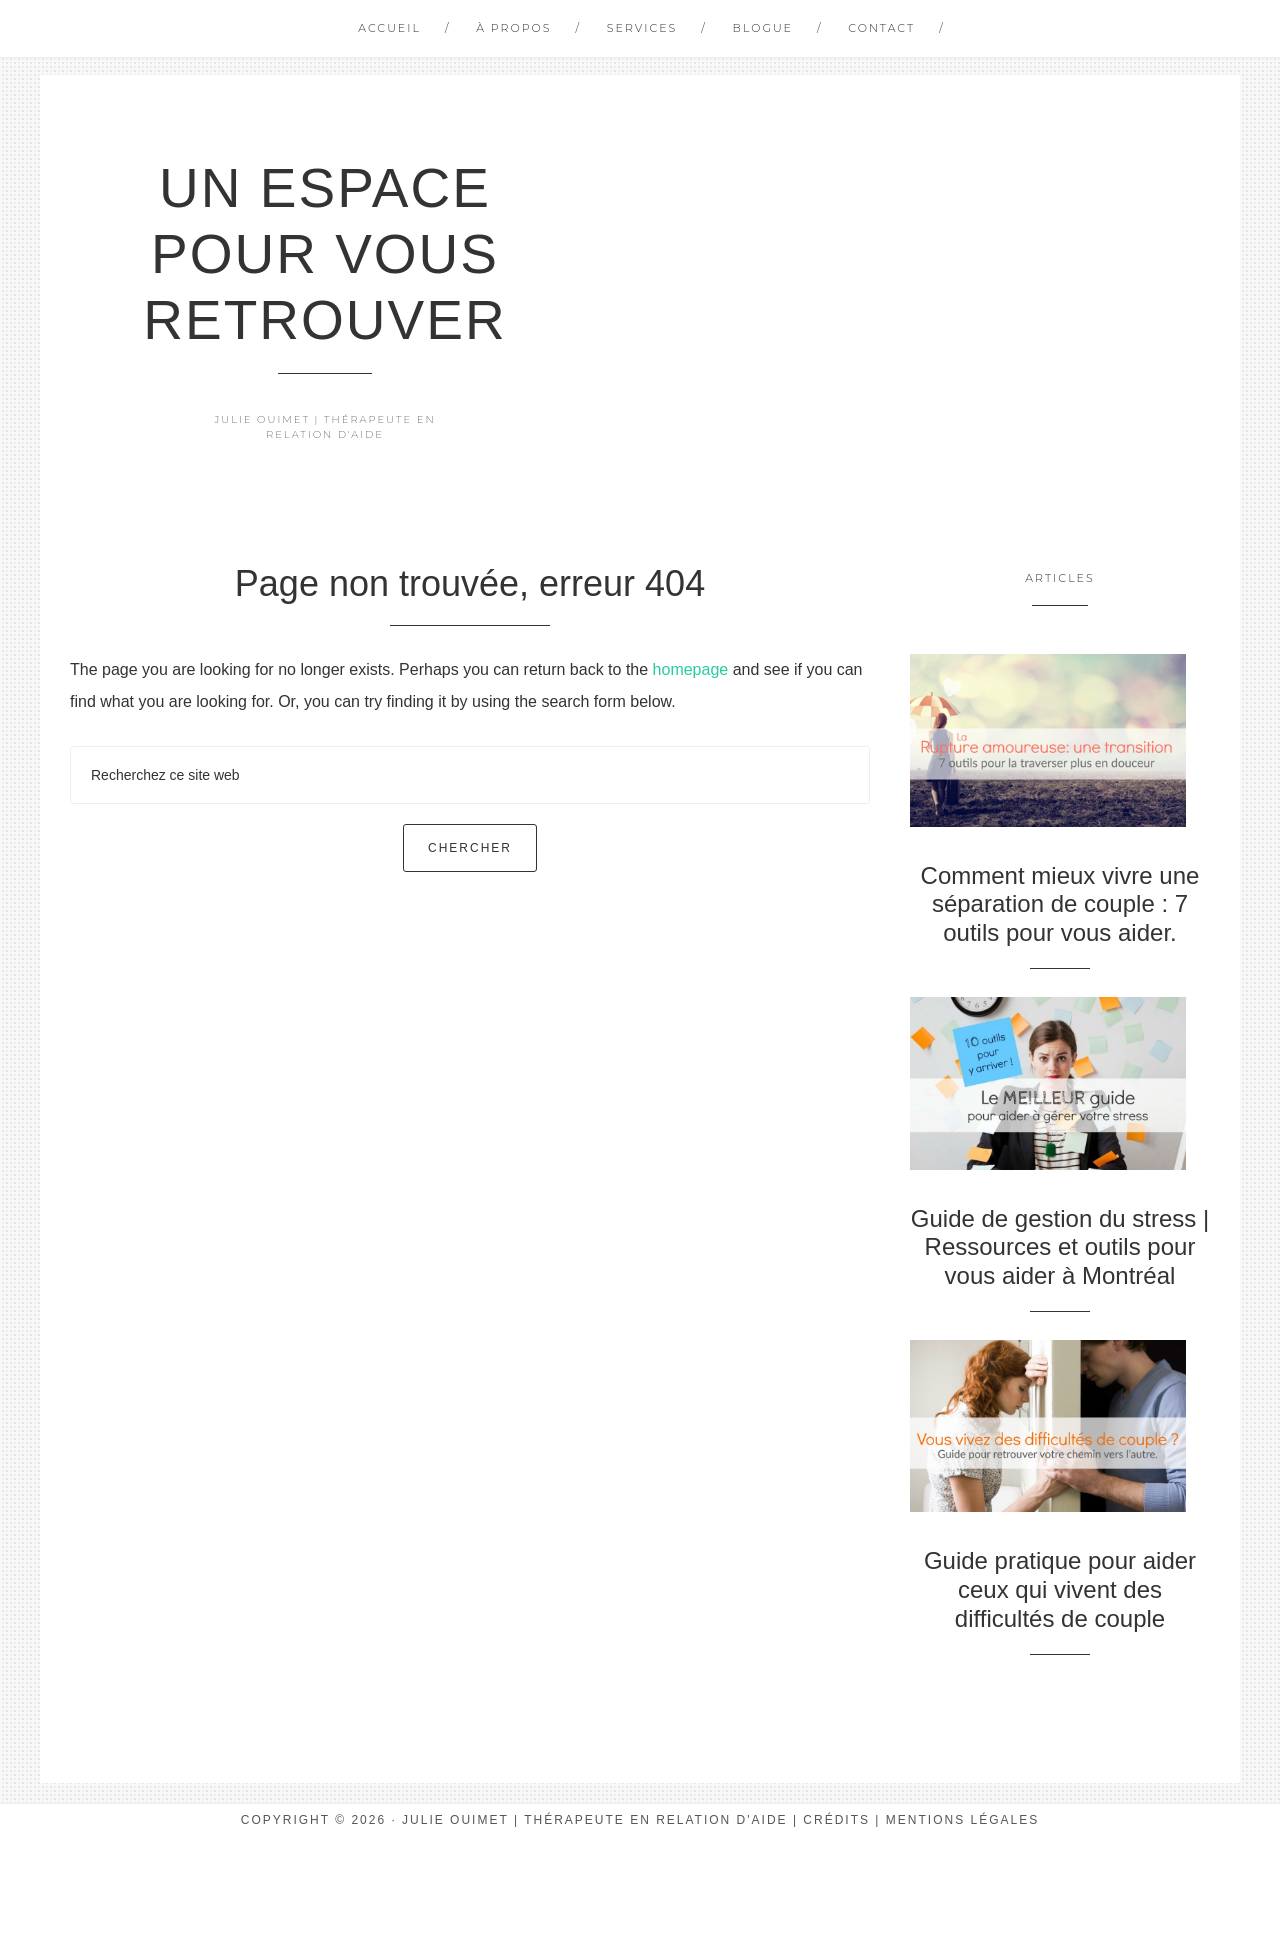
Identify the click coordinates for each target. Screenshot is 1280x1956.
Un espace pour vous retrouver (324, 254)
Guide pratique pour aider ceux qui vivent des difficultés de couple (1060, 1589)
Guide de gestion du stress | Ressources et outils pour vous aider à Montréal (1060, 1247)
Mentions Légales (962, 1820)
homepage (691, 669)
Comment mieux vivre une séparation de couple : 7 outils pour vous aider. (1060, 904)
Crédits (836, 1820)
